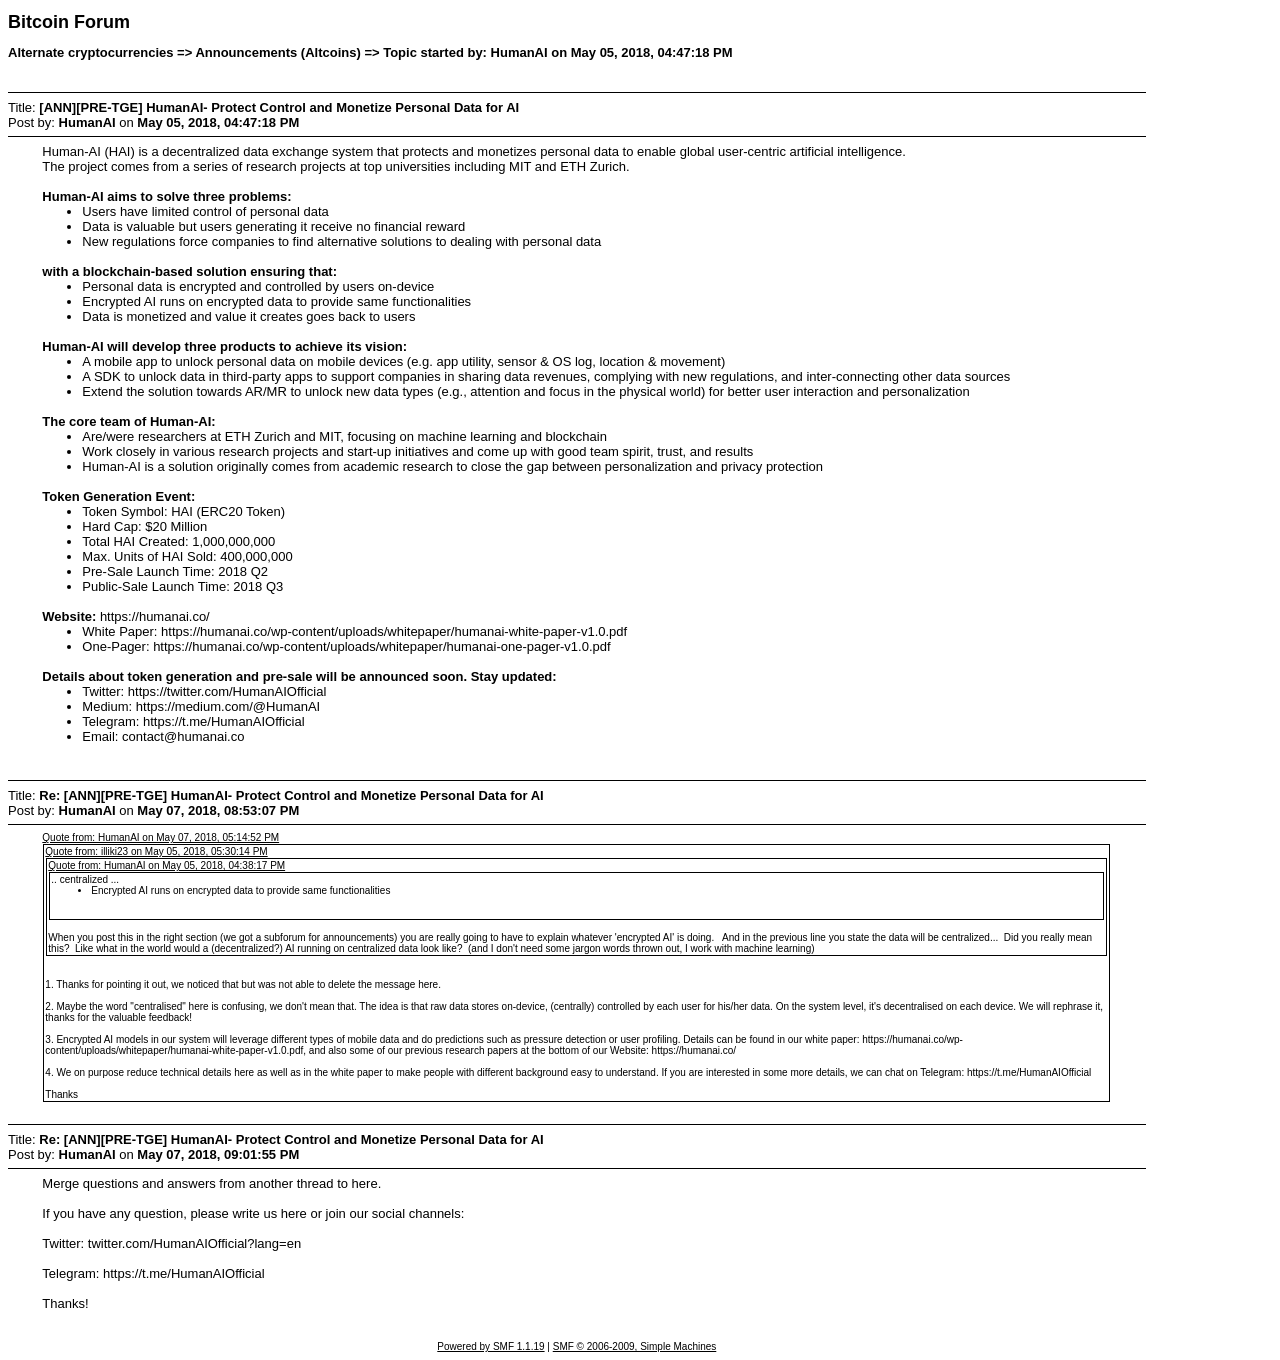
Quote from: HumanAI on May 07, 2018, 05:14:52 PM (160, 837)
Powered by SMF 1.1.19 (490, 1346)
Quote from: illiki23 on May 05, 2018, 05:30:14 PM (156, 851)
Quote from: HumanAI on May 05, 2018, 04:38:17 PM (166, 865)
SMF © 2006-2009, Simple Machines (635, 1346)
